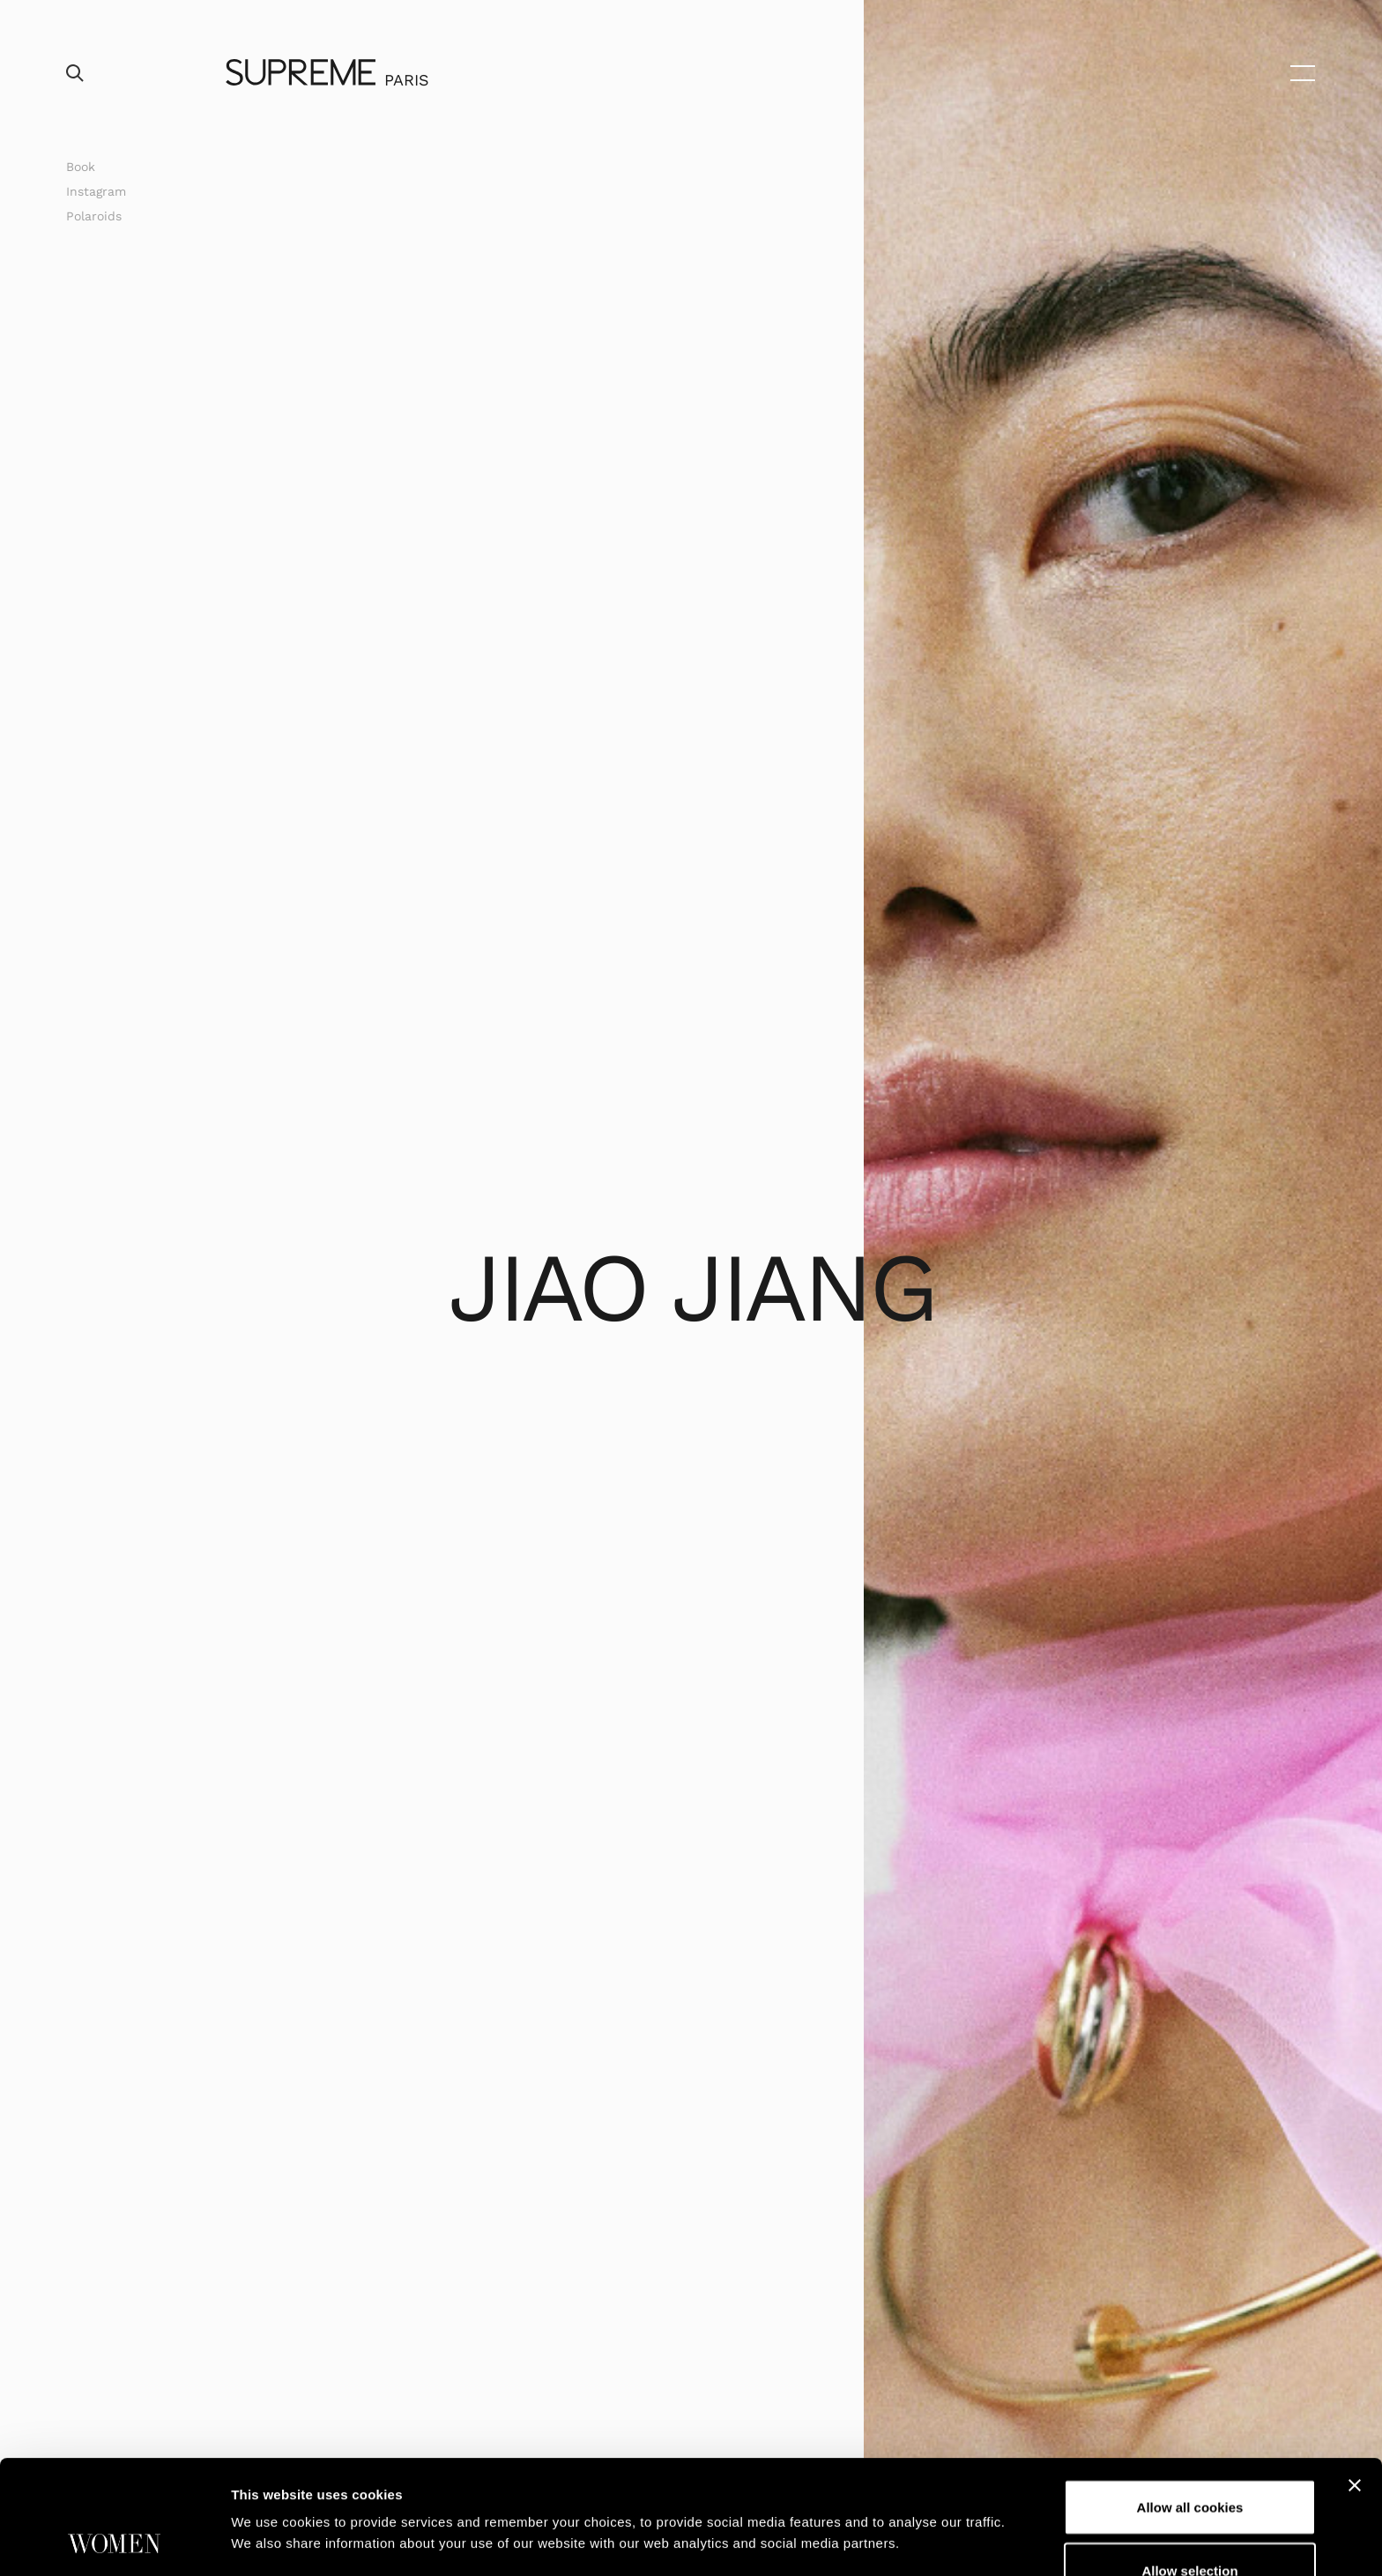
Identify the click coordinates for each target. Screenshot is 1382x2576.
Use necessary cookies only (1190, 2526)
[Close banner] (1355, 2378)
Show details (925, 2493)
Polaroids (94, 216)
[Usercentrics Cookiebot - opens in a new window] (114, 2541)
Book (80, 167)
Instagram (96, 191)
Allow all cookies (1190, 2400)
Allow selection (1189, 2463)
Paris (406, 80)
